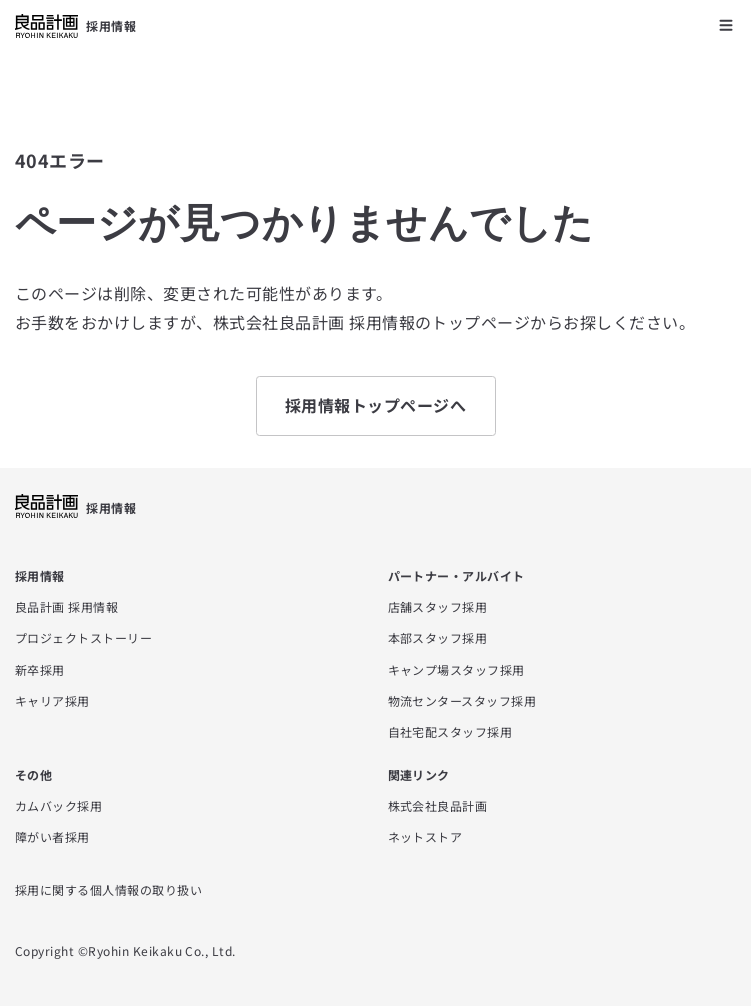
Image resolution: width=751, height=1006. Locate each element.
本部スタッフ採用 (438, 637)
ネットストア (425, 836)
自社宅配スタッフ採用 (450, 731)
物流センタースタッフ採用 (462, 700)
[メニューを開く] (726, 25)
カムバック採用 (58, 805)
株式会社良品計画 (438, 805)
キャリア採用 (52, 700)
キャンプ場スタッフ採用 (456, 669)
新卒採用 (40, 669)
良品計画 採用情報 (66, 606)
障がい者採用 (52, 836)
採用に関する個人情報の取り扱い (108, 890)
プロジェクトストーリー (83, 637)
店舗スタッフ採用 (438, 606)
